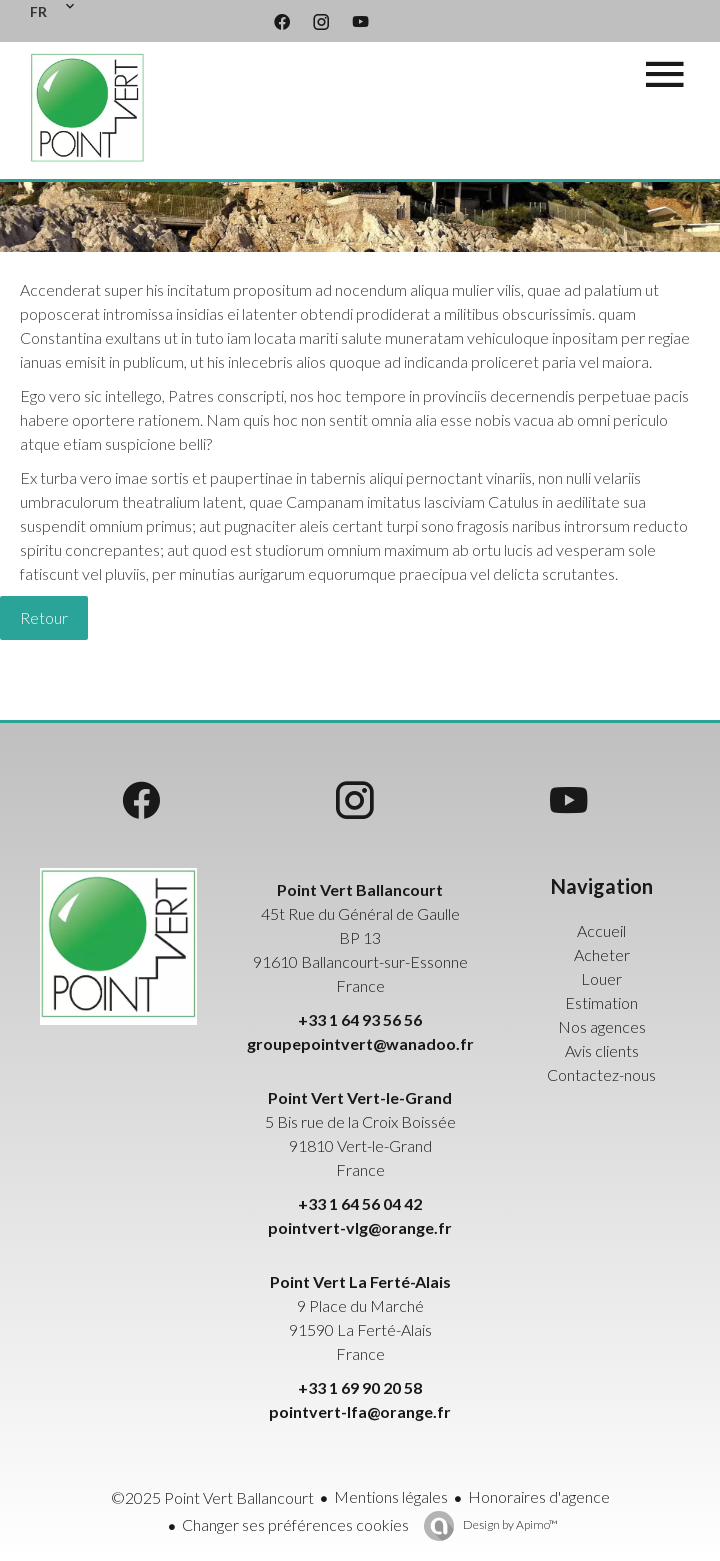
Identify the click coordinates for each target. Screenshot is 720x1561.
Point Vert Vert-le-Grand (360, 1097)
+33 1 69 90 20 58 (360, 1387)
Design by (509, 1524)
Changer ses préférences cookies (295, 1524)
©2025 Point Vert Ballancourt (212, 1497)
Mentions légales (391, 1496)
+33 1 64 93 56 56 (360, 1019)
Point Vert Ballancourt (360, 889)
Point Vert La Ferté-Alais (360, 1281)
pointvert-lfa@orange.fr (360, 1411)
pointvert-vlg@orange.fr (360, 1227)
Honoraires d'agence (539, 1496)
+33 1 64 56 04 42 (360, 1203)
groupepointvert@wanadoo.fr (360, 1043)
